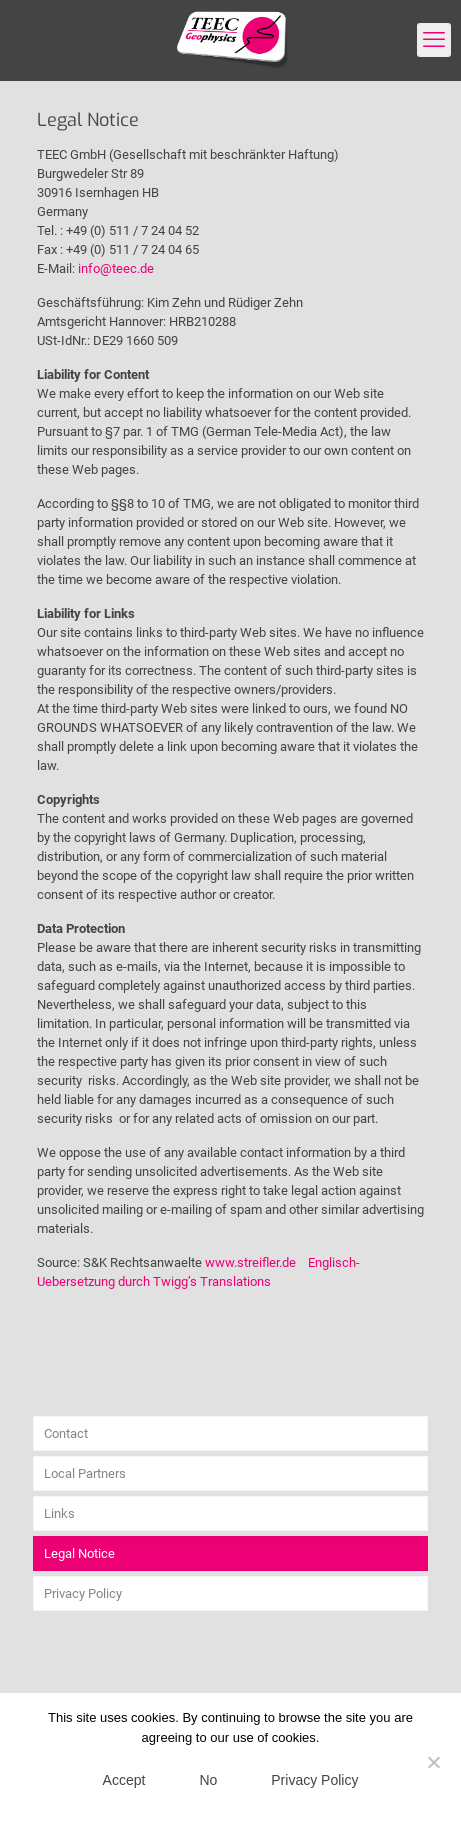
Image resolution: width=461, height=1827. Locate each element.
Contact (66, 1433)
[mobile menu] (434, 40)
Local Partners (85, 1473)
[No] (434, 1762)
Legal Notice (79, 1553)
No (208, 1780)
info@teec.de (116, 268)
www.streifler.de (250, 1262)
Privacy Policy (83, 1593)
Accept (124, 1780)
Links (59, 1513)
